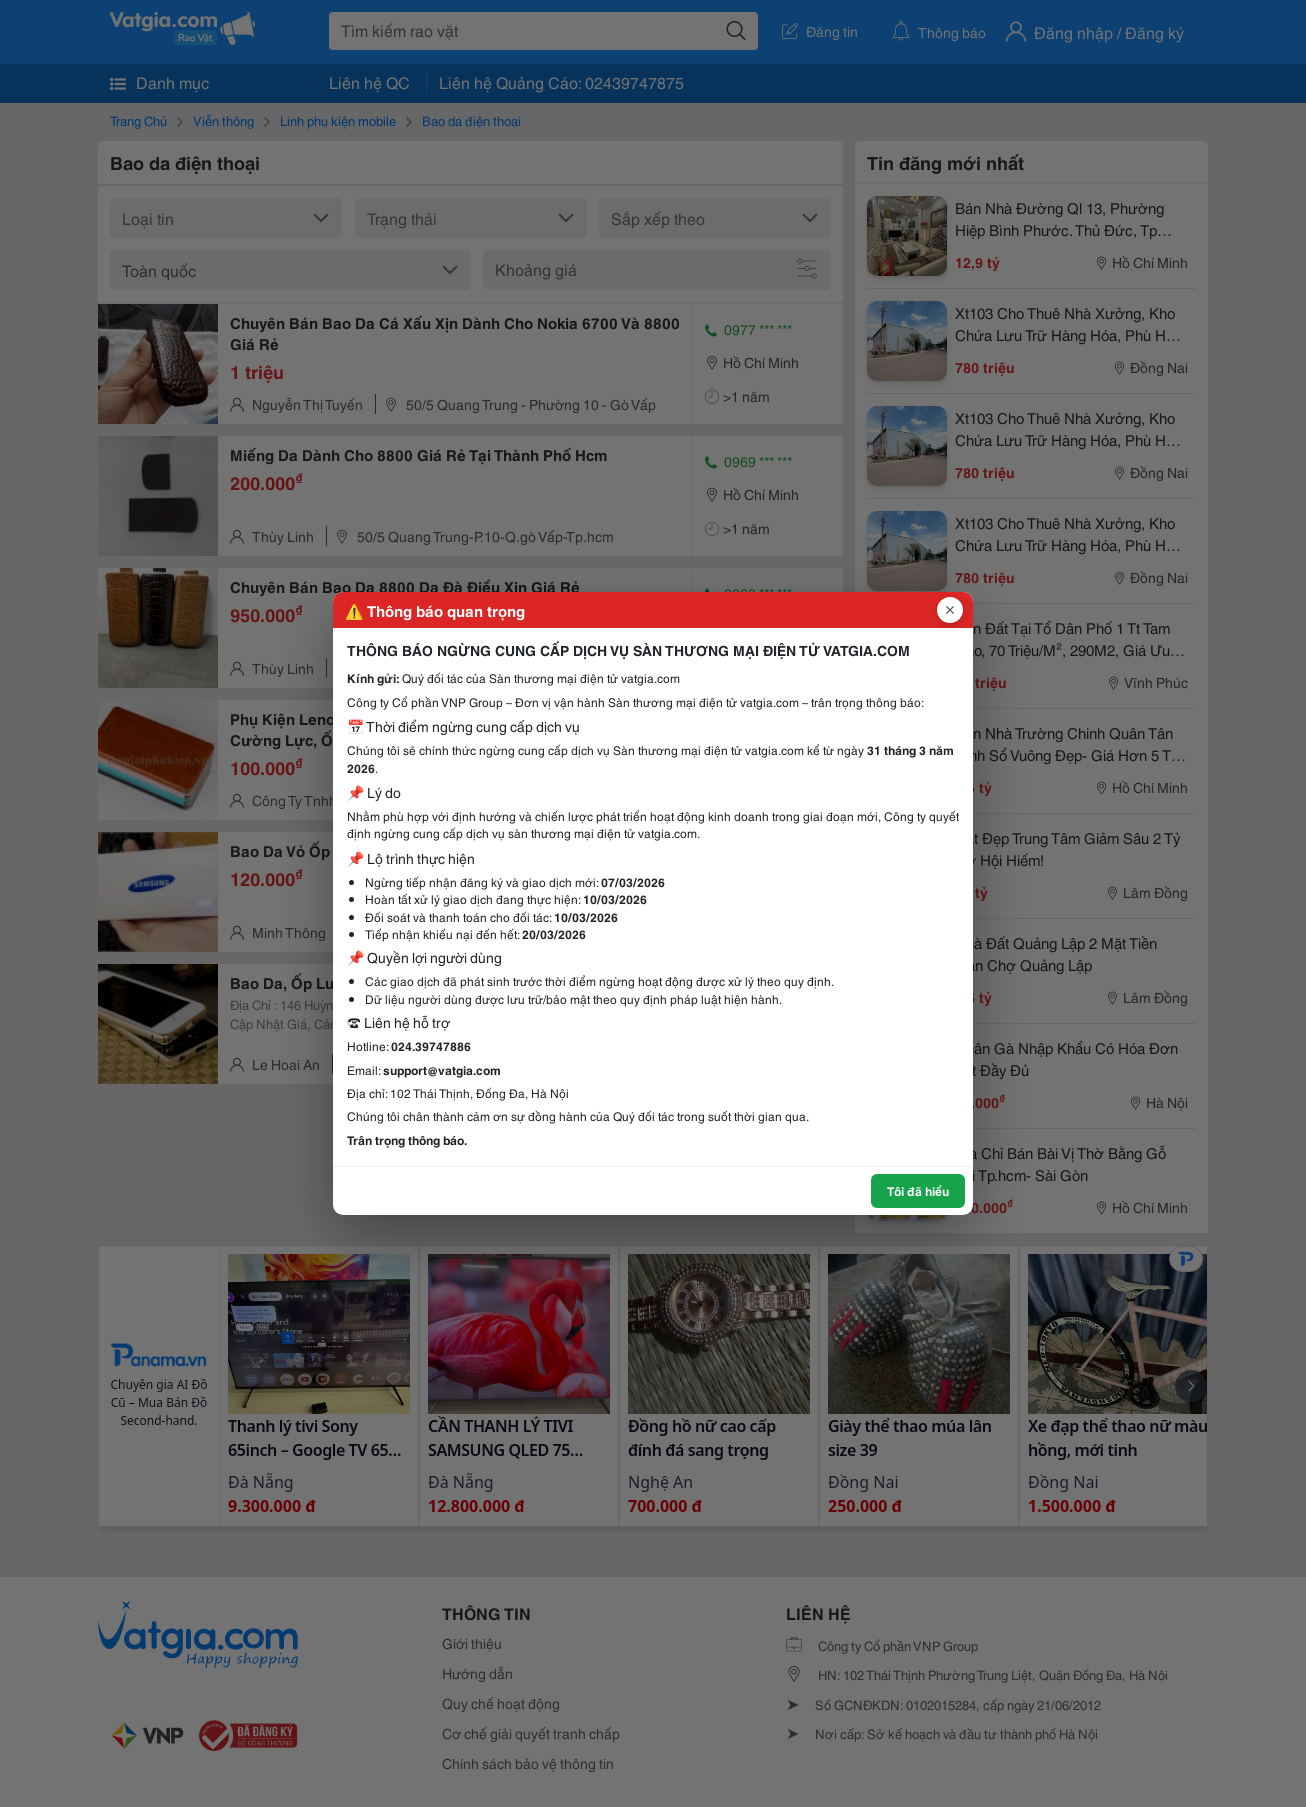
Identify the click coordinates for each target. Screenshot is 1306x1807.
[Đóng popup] (950, 610)
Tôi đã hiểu (918, 1190)
